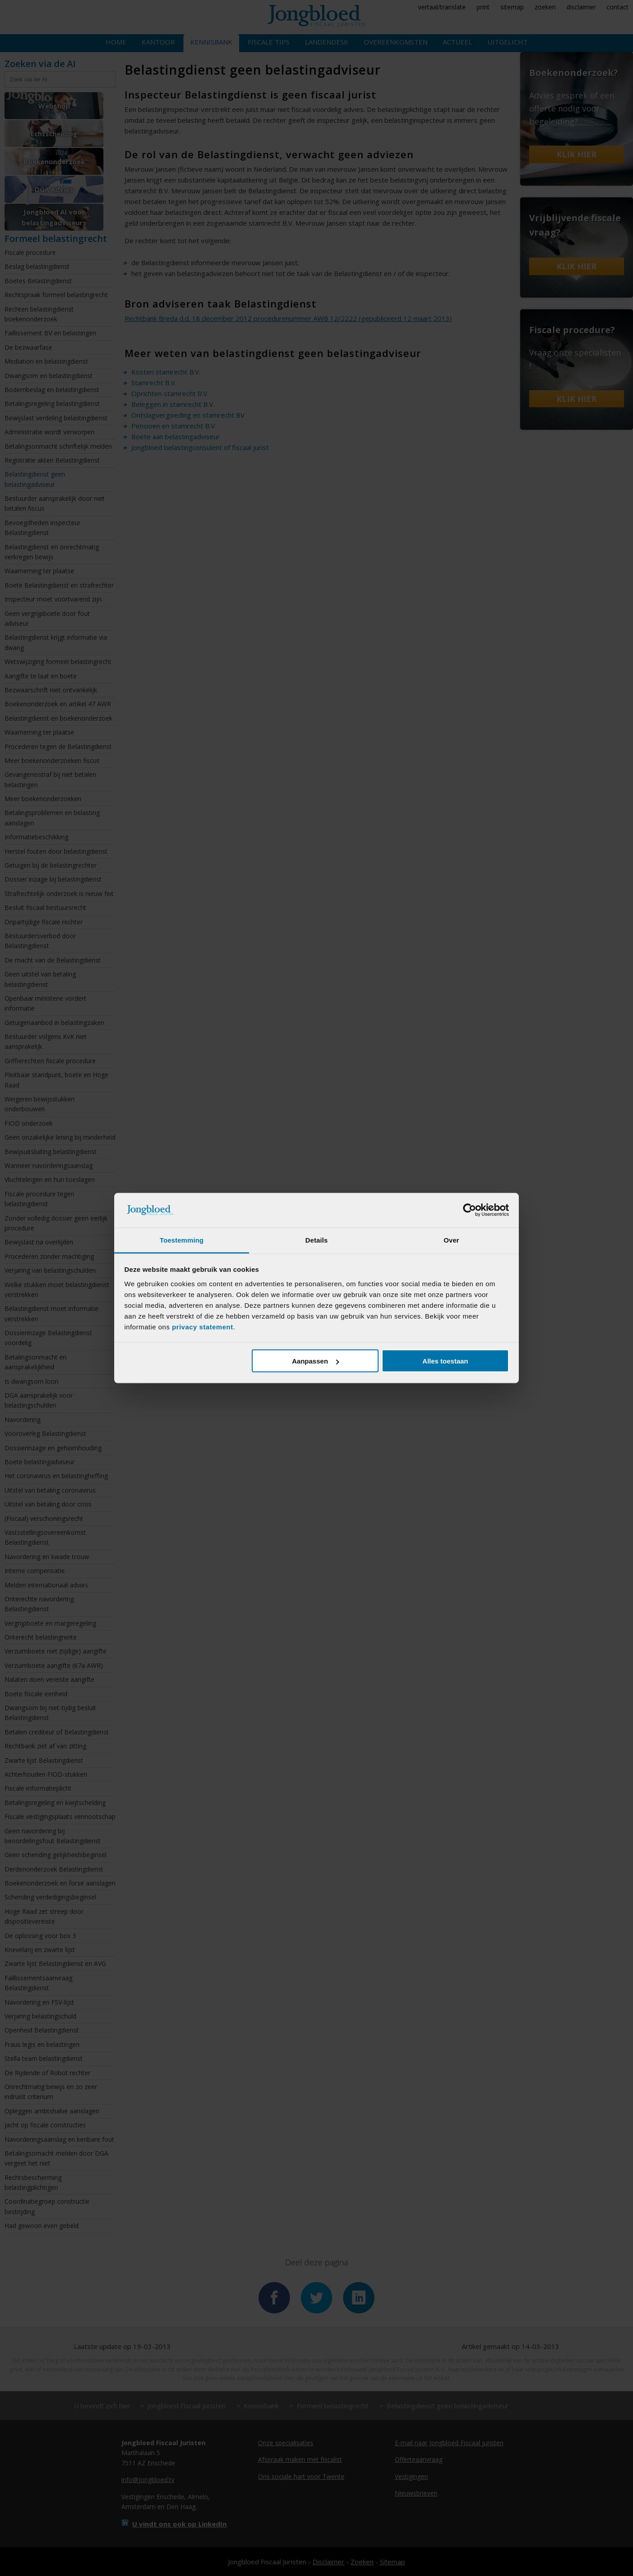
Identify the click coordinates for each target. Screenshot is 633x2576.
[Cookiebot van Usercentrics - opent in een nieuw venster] (469, 1210)
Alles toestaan (445, 1361)
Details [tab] (316, 1239)
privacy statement (202, 1326)
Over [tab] (451, 1239)
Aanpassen (315, 1361)
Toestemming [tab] (182, 1239)
